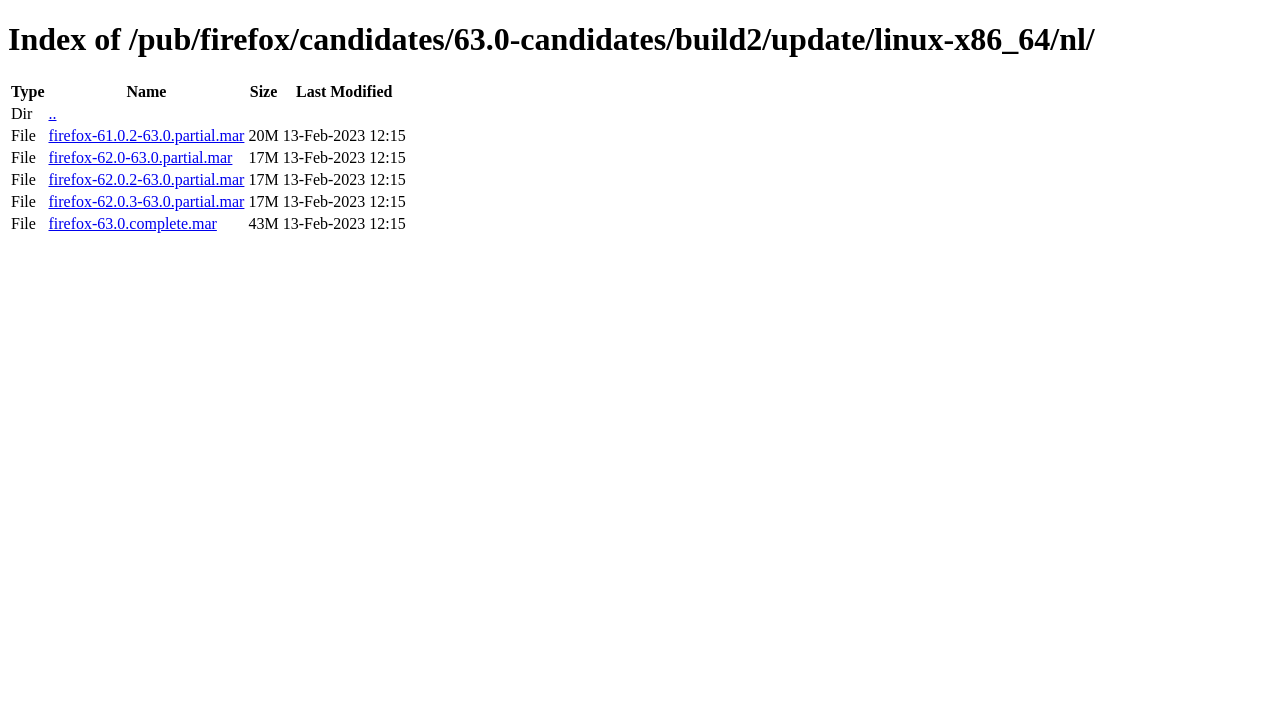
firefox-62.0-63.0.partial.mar (140, 157)
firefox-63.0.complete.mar (132, 223)
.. (52, 113)
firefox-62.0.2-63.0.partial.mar (146, 179)
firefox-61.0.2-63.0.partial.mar (146, 135)
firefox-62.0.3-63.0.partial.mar (146, 201)
